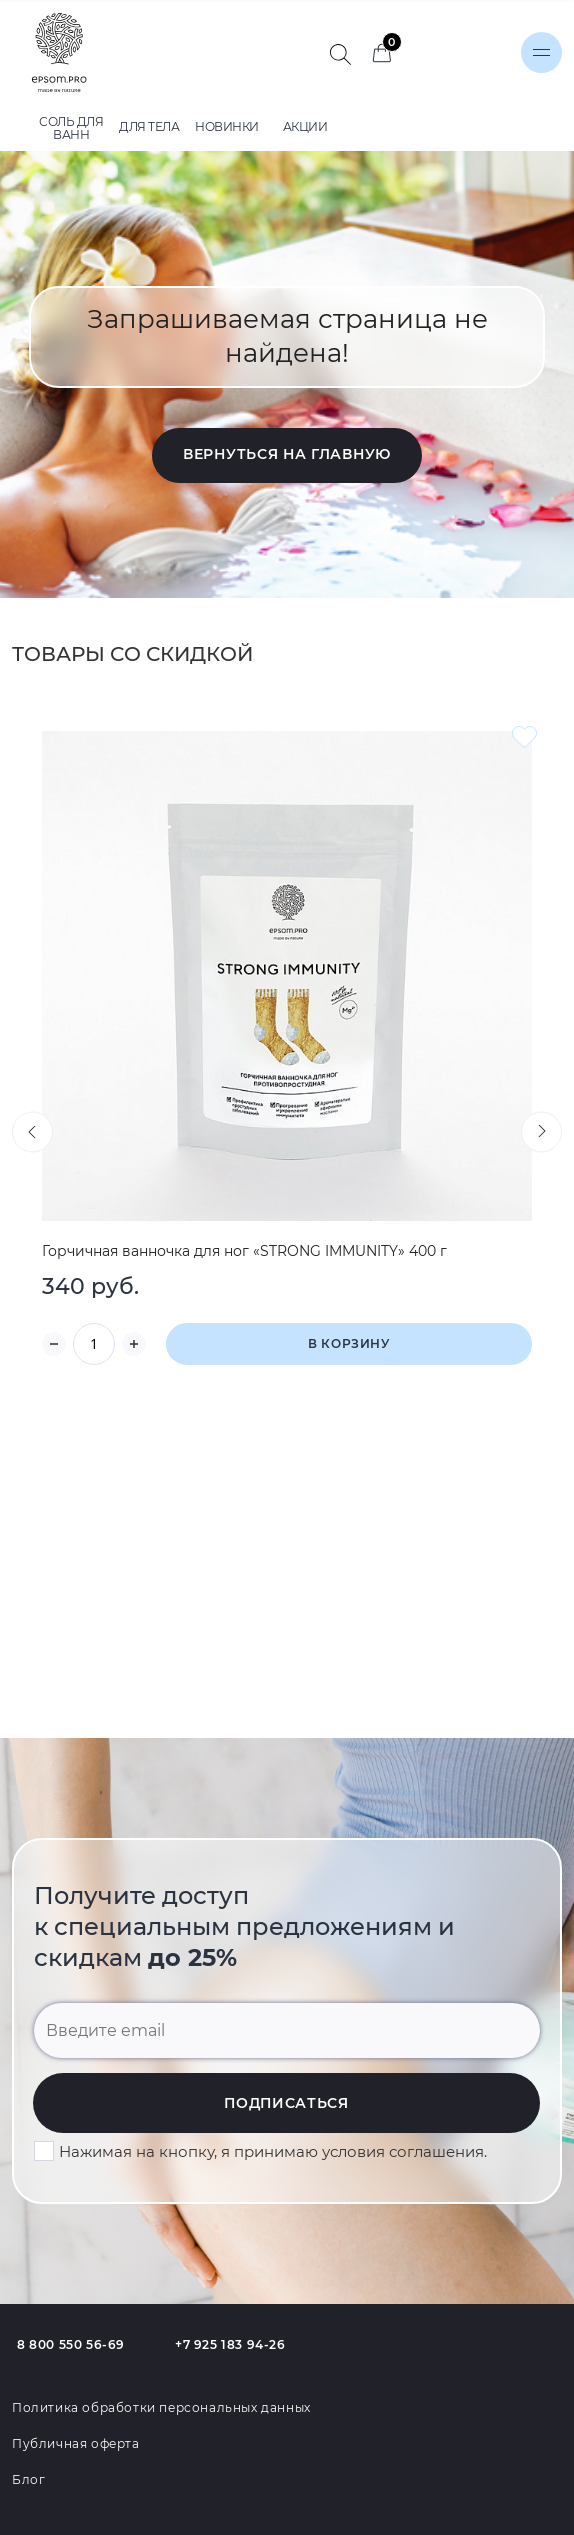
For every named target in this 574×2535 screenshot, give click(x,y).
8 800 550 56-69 (71, 2344)
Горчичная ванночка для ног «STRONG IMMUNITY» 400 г (244, 1251)
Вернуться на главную (287, 454)
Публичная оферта (76, 2443)
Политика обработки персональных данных (161, 2407)
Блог (28, 2479)
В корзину (348, 1343)
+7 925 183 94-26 (230, 2344)
